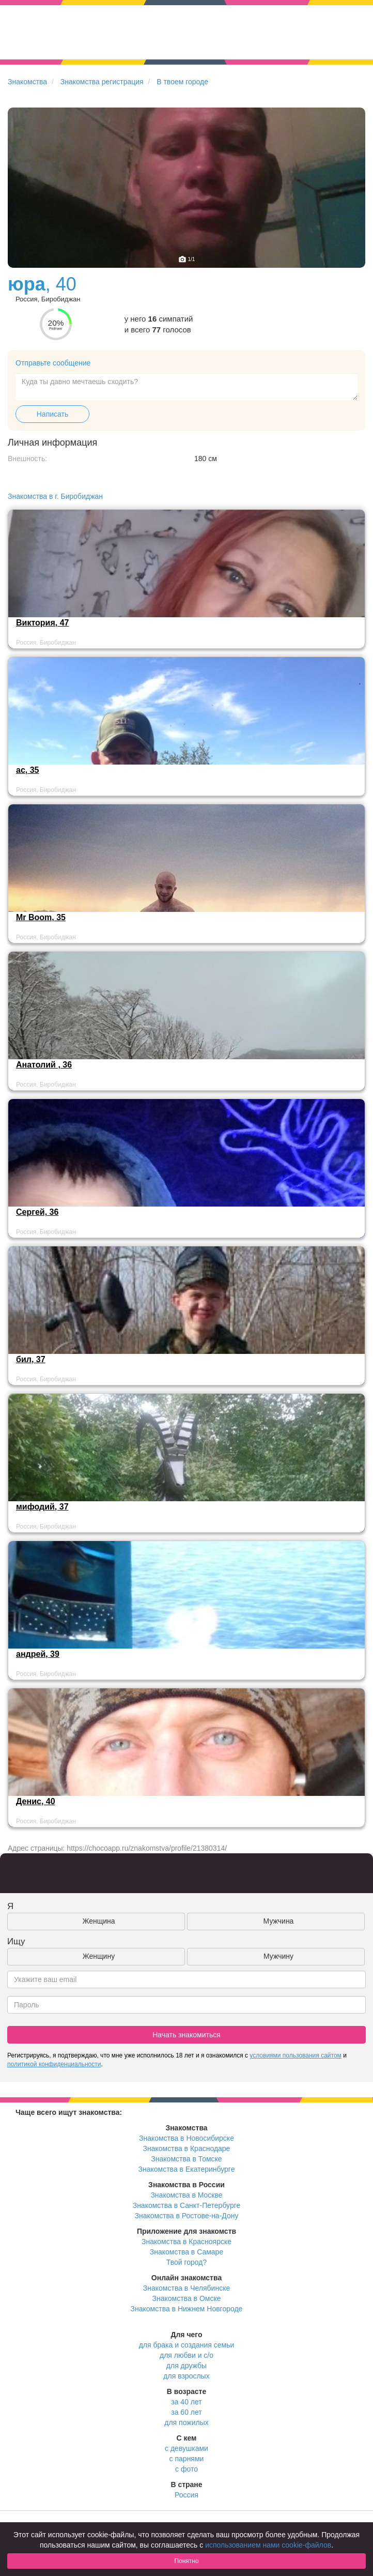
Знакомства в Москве (186, 2195)
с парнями (186, 2459)
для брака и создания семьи (187, 2345)
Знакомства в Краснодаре (186, 2148)
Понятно (186, 2561)
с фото (186, 2469)
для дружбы (186, 2365)
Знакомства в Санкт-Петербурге (187, 2205)
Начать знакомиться (186, 2035)
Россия (186, 2495)
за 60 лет (186, 2412)
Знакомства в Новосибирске (186, 2138)
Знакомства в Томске (186, 2159)
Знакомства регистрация (102, 82)
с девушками (186, 2448)
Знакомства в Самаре (186, 2252)
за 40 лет (186, 2402)
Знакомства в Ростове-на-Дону (187, 2216)
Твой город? (186, 2262)
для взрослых (186, 2376)
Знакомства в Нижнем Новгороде (187, 2309)
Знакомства (27, 82)
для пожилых (186, 2422)
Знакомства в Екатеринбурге (186, 2169)
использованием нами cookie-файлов (268, 2545)
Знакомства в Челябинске (186, 2288)
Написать (52, 414)
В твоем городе (182, 82)
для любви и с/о (186, 2355)
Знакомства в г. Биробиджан (55, 496)
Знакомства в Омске (186, 2298)
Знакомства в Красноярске (186, 2241)
